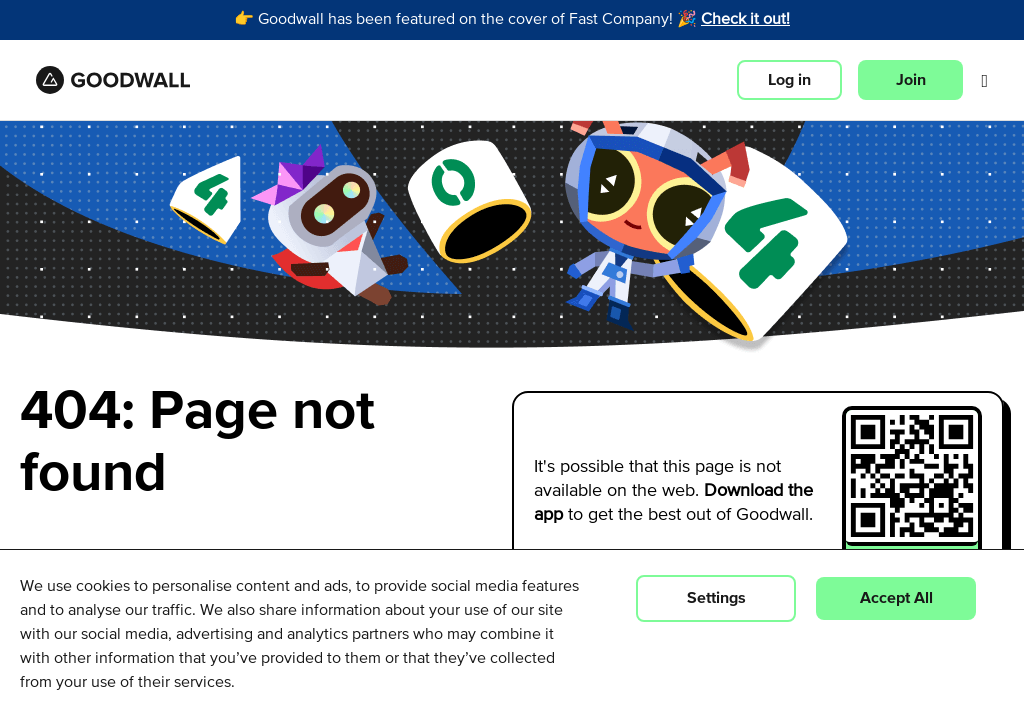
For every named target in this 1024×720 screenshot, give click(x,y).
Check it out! (745, 20)
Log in (789, 80)
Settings (716, 598)
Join (911, 80)
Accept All (896, 598)
